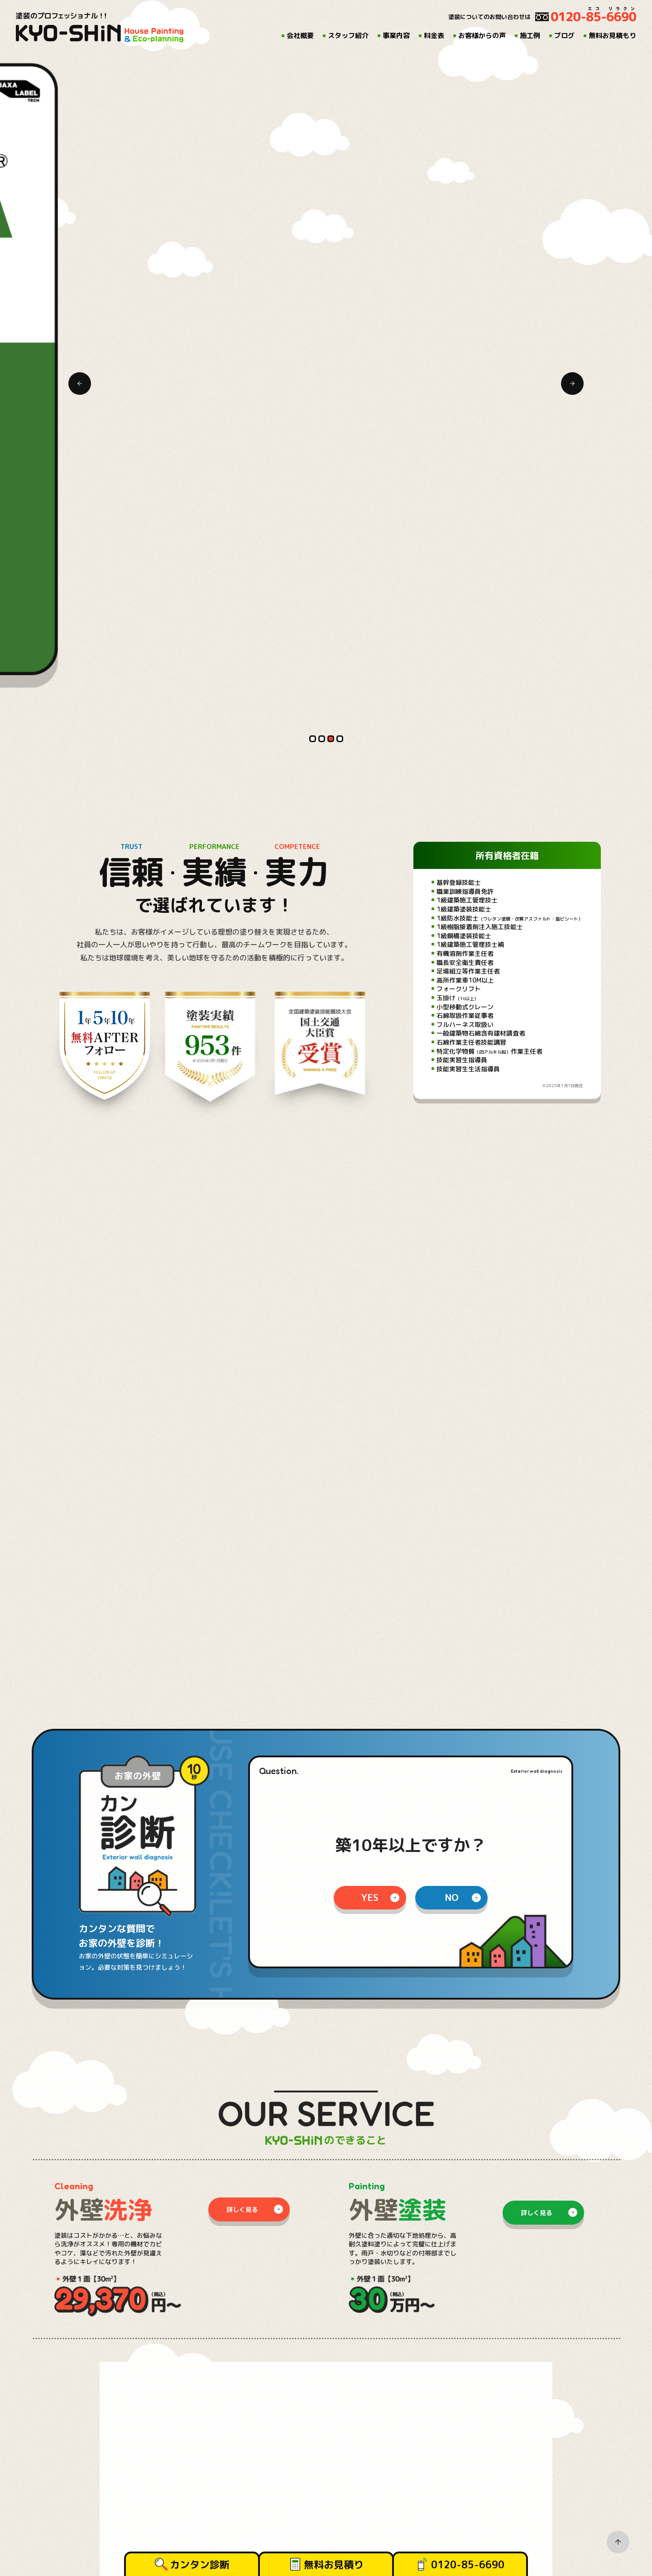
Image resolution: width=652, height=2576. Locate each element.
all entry (262, 1816)
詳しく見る (242, 970)
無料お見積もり (612, 35)
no (452, 659)
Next (572, 82)
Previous (79, 82)
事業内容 (396, 35)
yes (370, 659)
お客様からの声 (482, 35)
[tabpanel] (326, 59)
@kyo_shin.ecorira (496, 2001)
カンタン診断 (200, 2564)
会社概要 (300, 35)
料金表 (434, 35)
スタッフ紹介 (348, 35)
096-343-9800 (88, 2377)
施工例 (530, 35)
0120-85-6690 (467, 2564)
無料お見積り (334, 2564)
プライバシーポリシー (401, 2417)
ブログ (564, 35)
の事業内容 (298, 1424)
